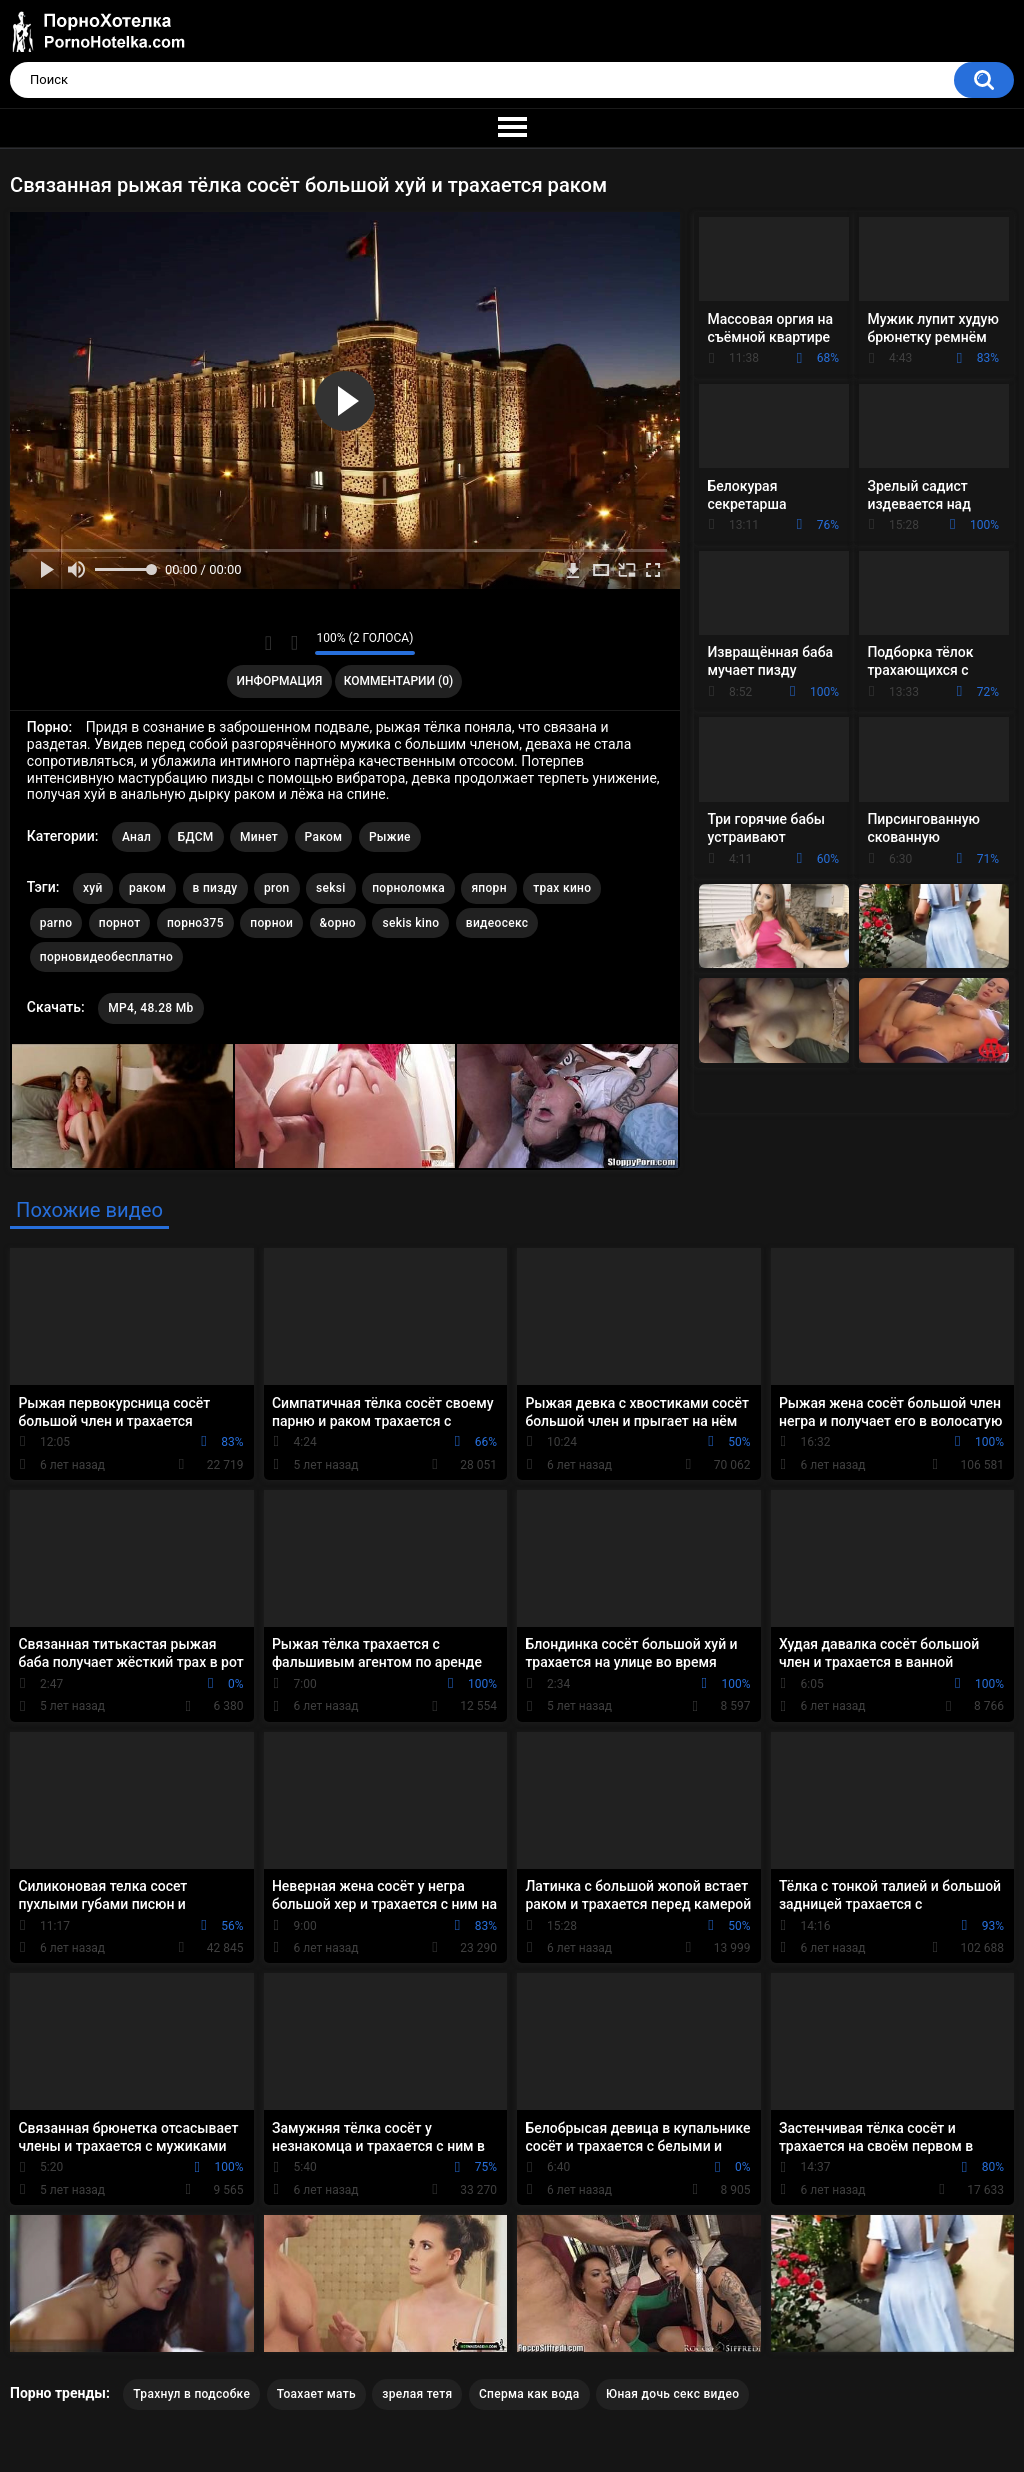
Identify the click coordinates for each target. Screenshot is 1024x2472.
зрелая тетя (417, 2394)
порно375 (195, 923)
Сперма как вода (529, 2394)
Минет (259, 837)
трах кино (562, 888)
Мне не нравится (294, 643)
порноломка (408, 888)
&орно (338, 923)
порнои (271, 923)
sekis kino (410, 923)
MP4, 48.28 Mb (150, 1008)
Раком (324, 837)
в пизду (215, 888)
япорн (488, 888)
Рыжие (390, 837)
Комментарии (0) (398, 681)
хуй (93, 888)
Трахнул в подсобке (191, 2394)
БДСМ (196, 837)
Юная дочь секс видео (672, 2394)
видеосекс (497, 923)
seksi (331, 888)
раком (147, 888)
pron (277, 888)
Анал (136, 837)
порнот (120, 923)
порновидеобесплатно (106, 957)
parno (56, 923)
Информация (280, 681)
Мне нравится (268, 643)
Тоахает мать (316, 2394)
